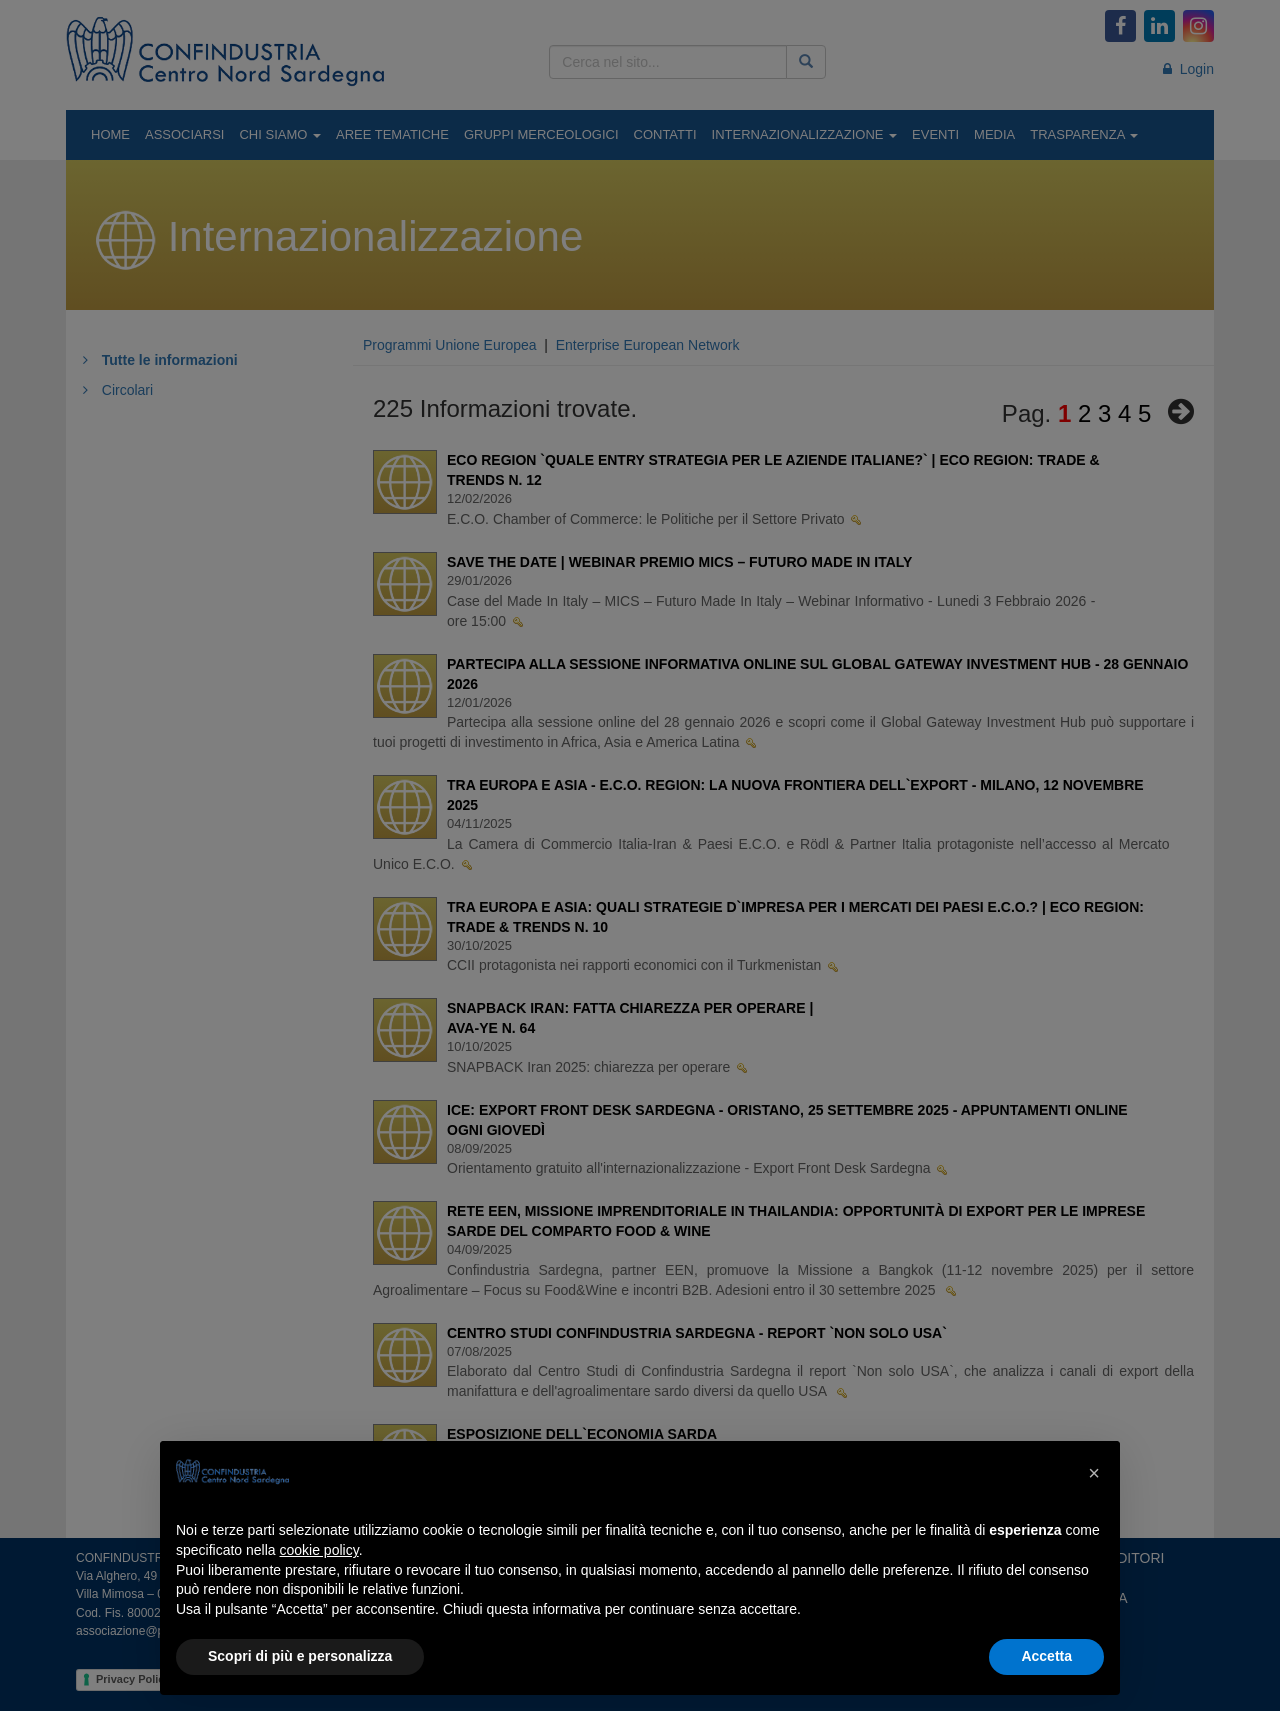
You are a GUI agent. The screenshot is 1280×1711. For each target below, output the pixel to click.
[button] (1094, 1473)
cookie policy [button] (319, 1550)
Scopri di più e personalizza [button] (300, 1656)
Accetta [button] (1046, 1656)
